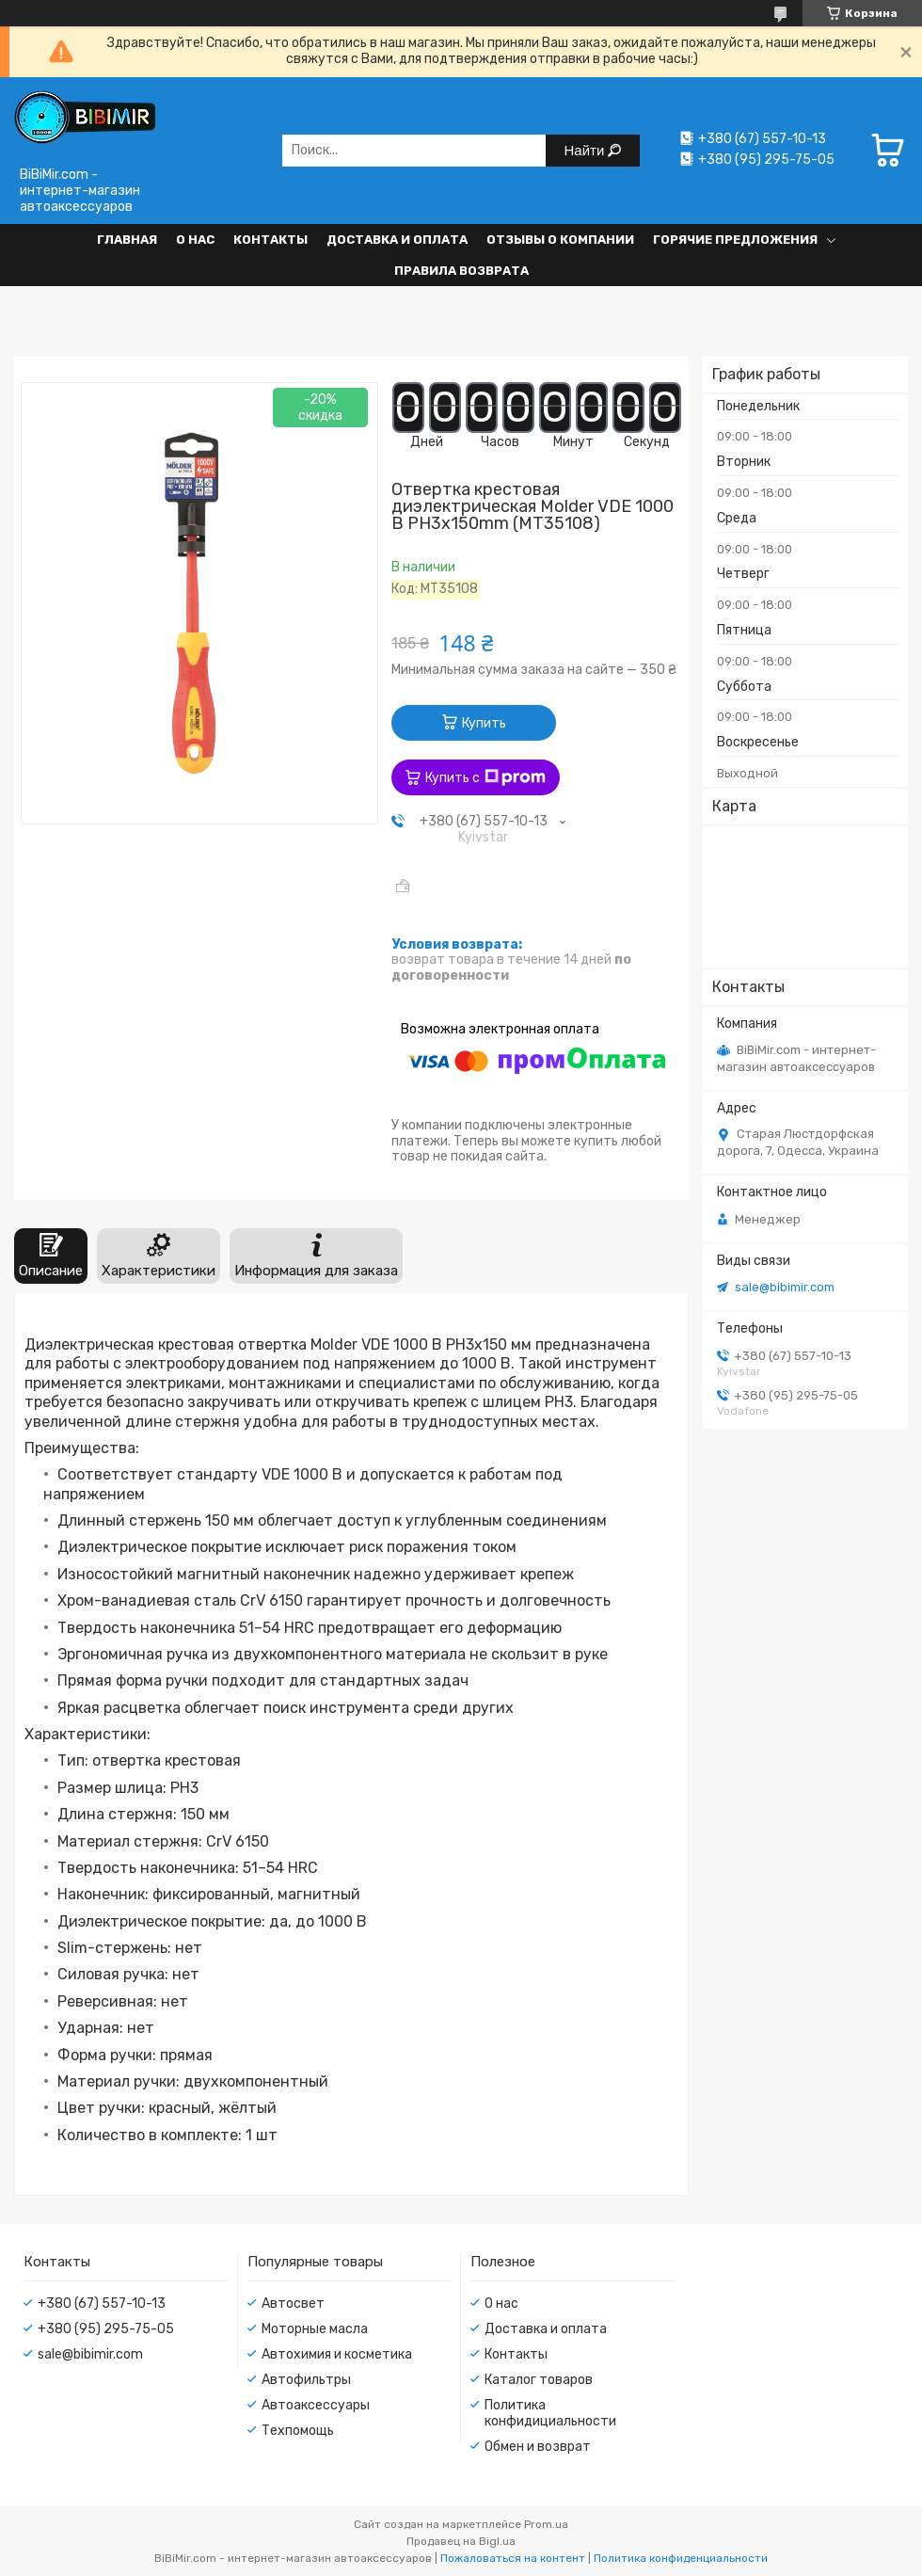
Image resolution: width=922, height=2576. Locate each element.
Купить (484, 723)
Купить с (485, 777)
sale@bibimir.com (785, 1287)
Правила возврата (461, 271)
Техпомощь (298, 2431)
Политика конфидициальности (550, 2413)
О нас (195, 239)
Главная (127, 239)
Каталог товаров (539, 2380)
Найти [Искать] (586, 150)
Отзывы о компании (560, 239)
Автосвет (293, 2304)
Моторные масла (315, 2329)
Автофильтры (306, 2380)
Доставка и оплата (397, 239)
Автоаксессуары (316, 2405)
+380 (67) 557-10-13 (102, 2304)
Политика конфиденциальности (681, 2558)
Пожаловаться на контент (512, 2558)
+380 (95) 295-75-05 (106, 2329)
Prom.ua (546, 2524)
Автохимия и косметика (337, 2354)
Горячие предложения (735, 239)
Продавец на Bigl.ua (461, 2541)
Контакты (270, 239)
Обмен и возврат (538, 2447)
